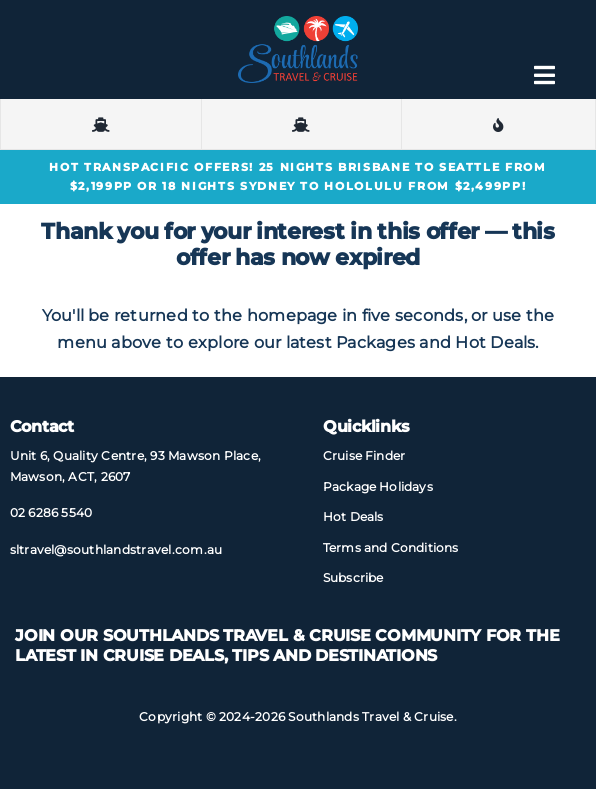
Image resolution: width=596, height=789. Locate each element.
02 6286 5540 (51, 512)
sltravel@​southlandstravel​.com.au (116, 549)
